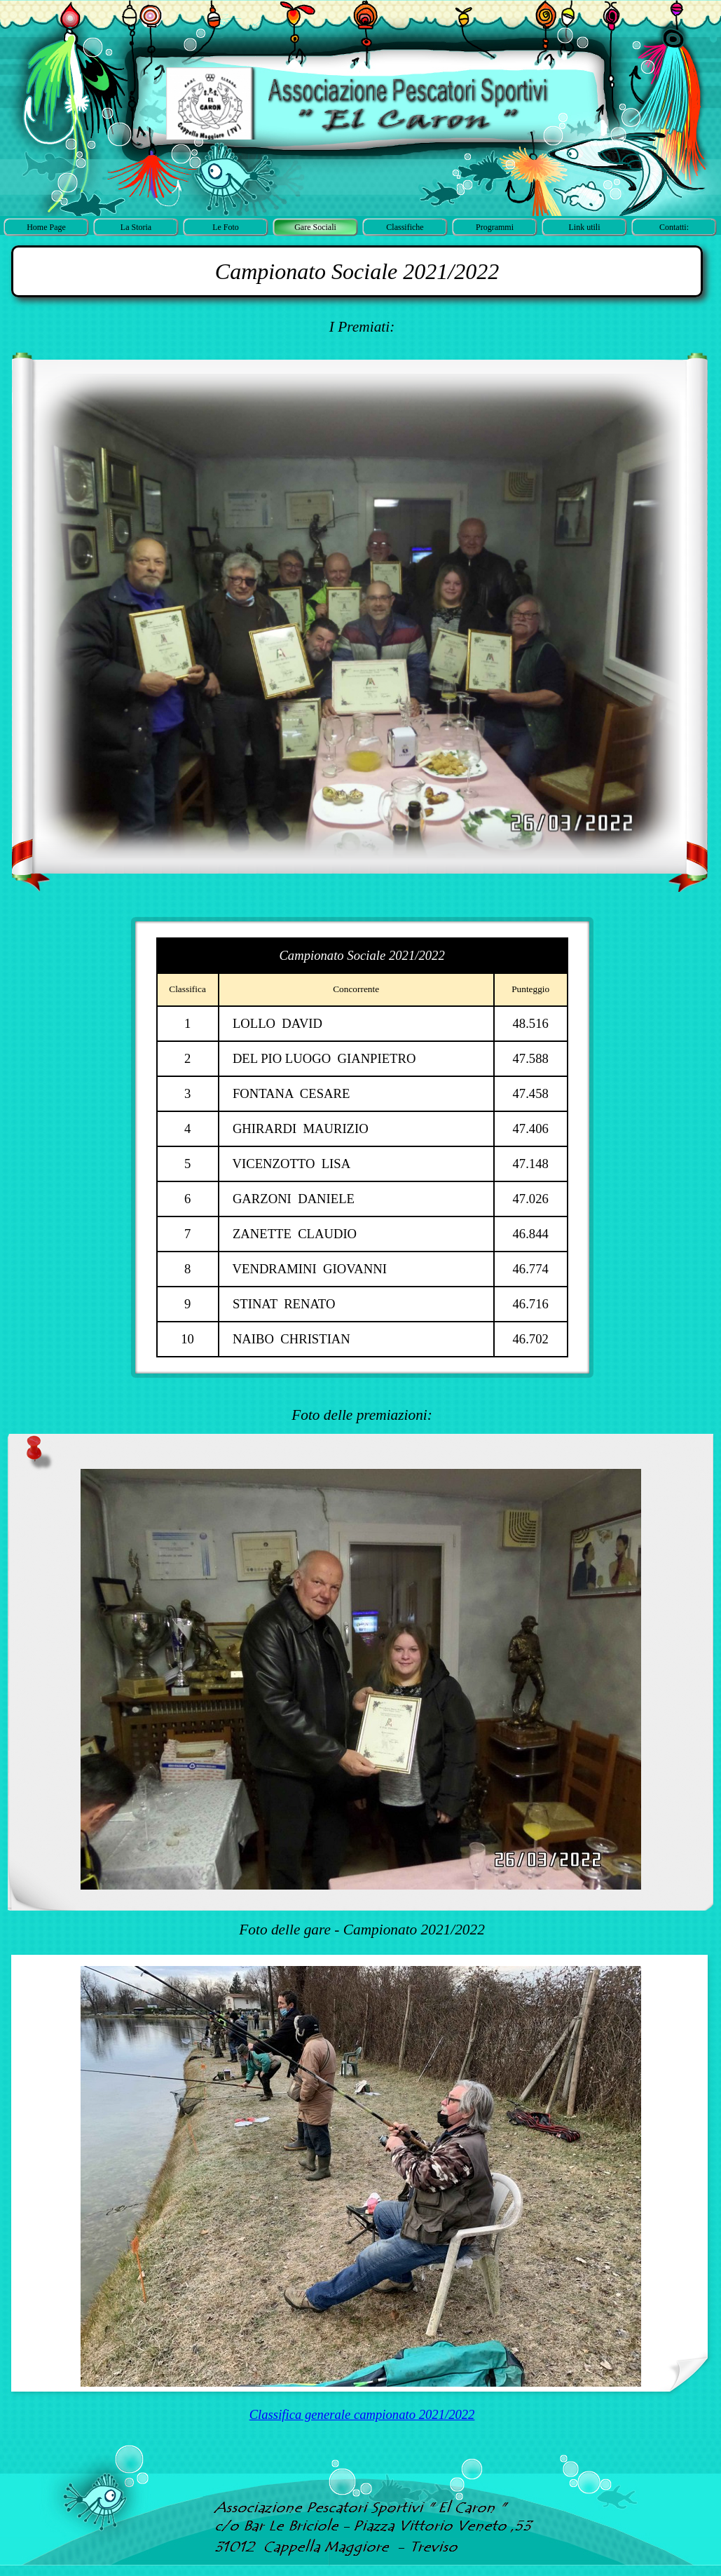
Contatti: (674, 227)
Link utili (584, 227)
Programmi (495, 227)
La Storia (136, 227)
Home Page (46, 227)
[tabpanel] (357, 271)
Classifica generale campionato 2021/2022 (362, 2414)
